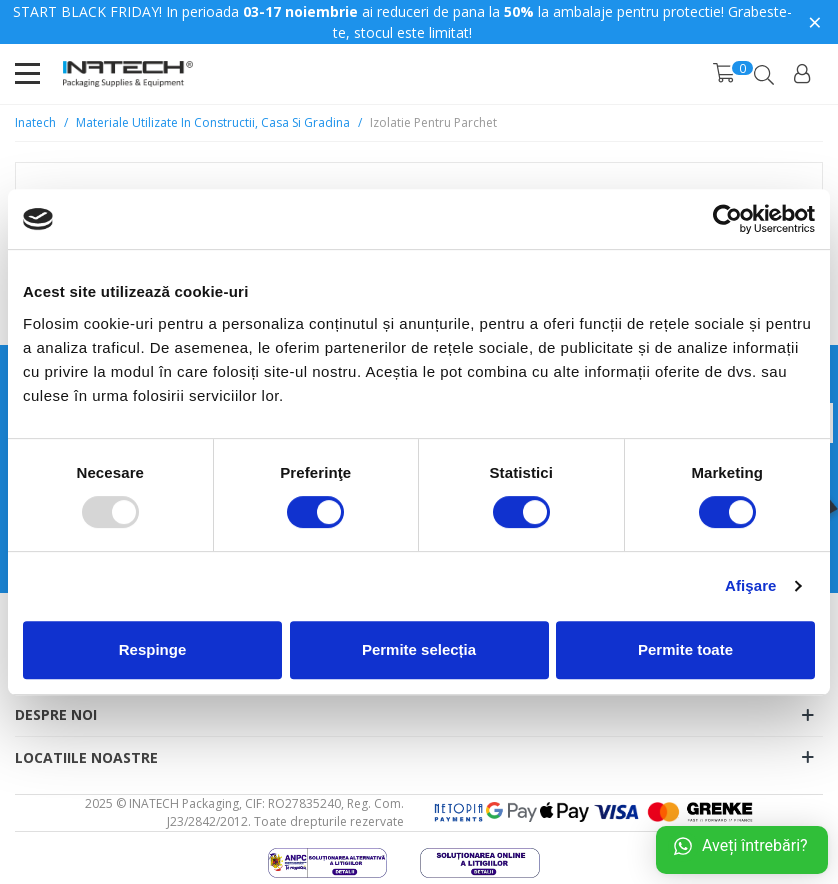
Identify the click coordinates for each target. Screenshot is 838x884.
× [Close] (815, 21)
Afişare (751, 585)
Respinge (153, 649)
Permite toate (685, 649)
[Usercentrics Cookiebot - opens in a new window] (727, 219)
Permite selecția (419, 649)
